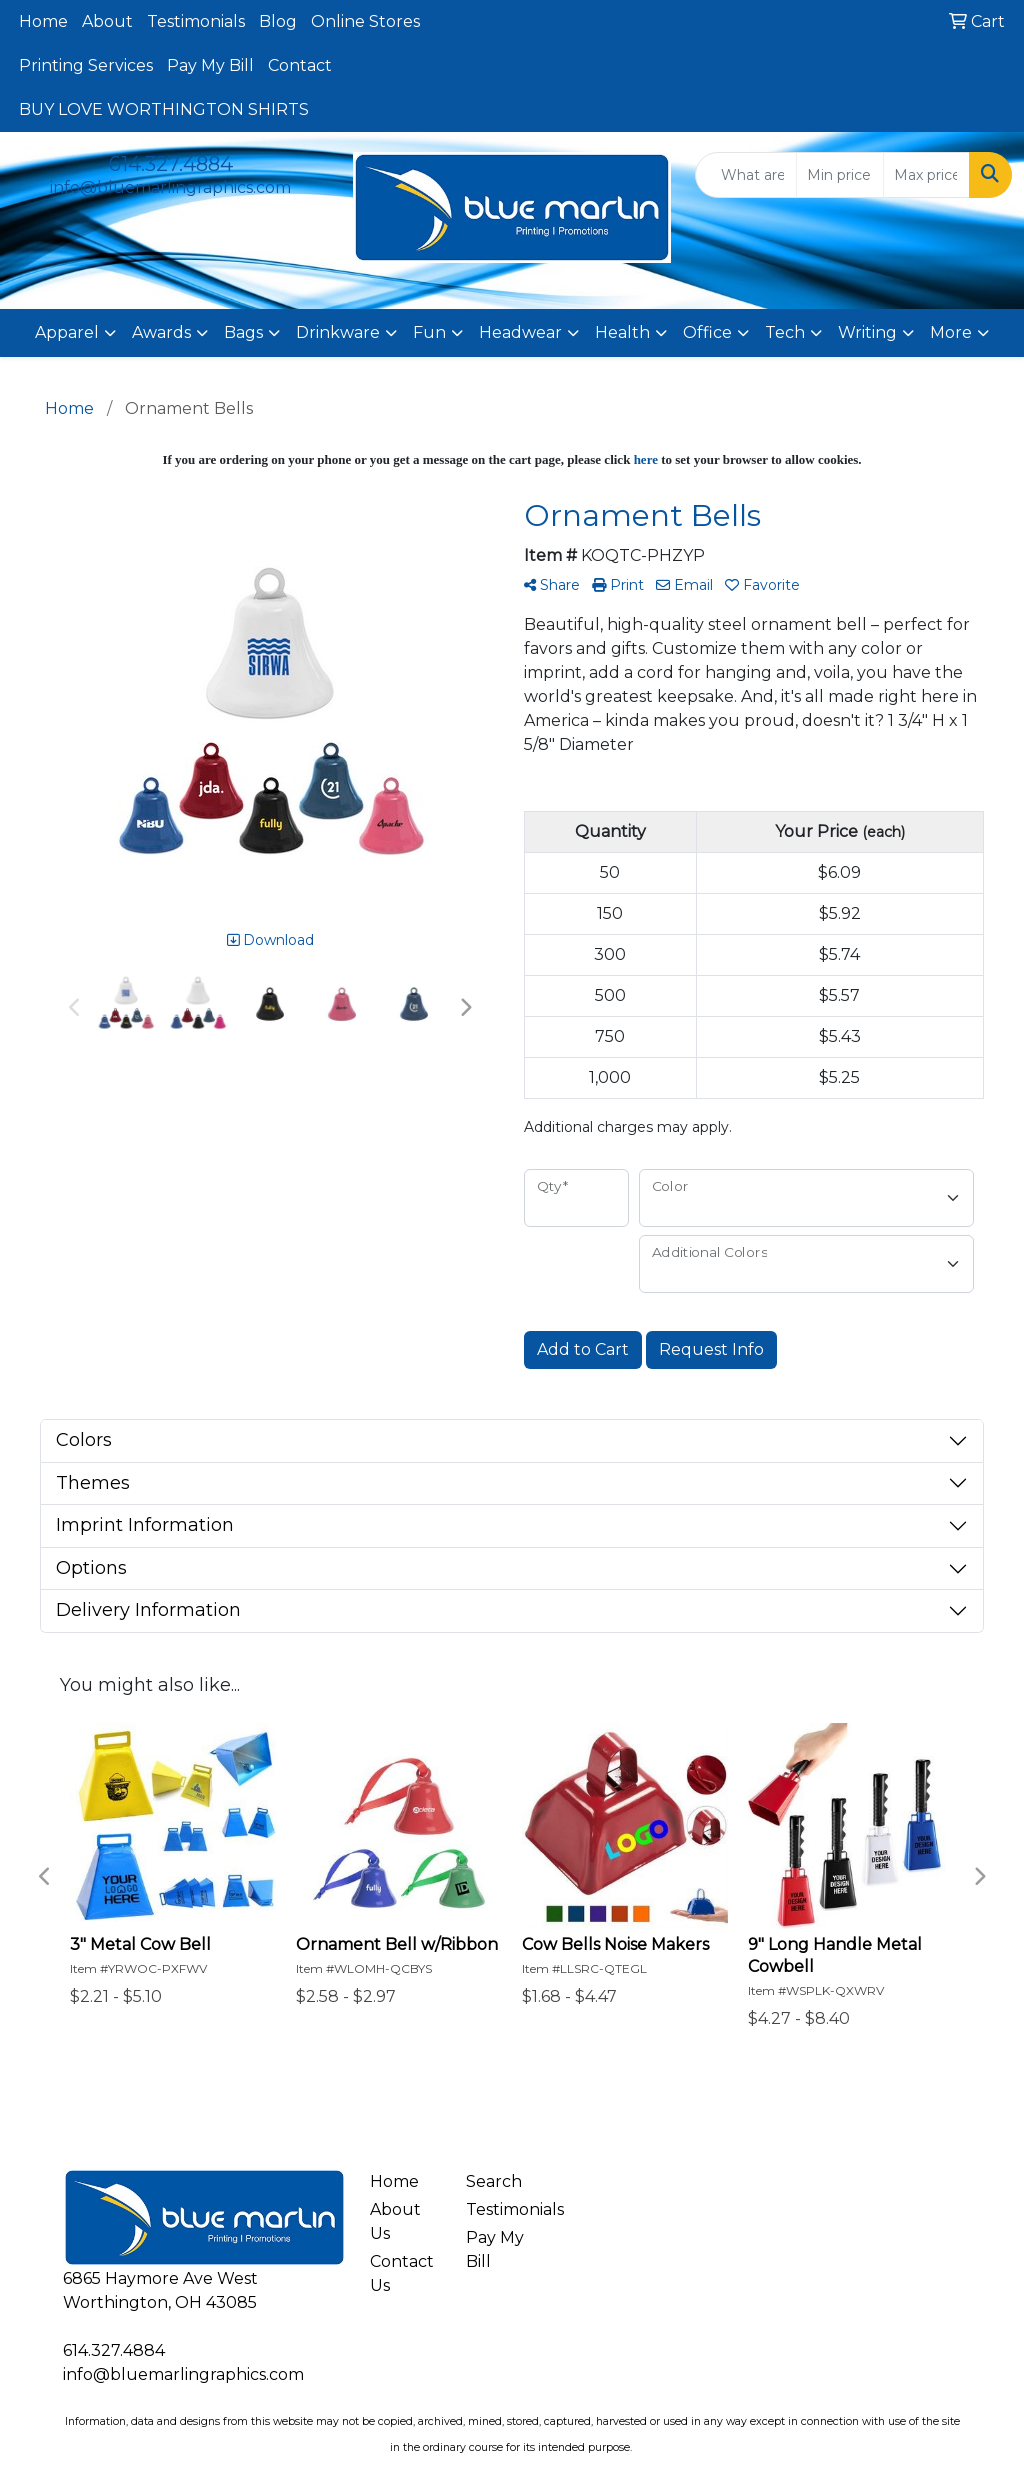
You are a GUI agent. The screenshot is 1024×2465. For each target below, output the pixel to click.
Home (43, 21)
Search (494, 2181)
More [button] (951, 332)
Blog (278, 21)
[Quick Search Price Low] (839, 175)
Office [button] (707, 332)
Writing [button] (867, 332)
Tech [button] (785, 332)
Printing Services (86, 65)
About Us (395, 2221)
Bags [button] (243, 332)
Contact (300, 65)
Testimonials (196, 21)
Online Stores (365, 21)
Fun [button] (429, 332)
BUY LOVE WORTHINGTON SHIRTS (164, 109)
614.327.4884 (171, 164)
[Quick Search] (746, 175)
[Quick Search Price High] (926, 175)
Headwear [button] (520, 332)
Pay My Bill (210, 65)
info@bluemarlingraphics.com (170, 187)
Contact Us (402, 2273)
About (107, 21)
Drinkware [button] (338, 332)
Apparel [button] (67, 332)
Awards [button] (161, 332)
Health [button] (622, 332)
